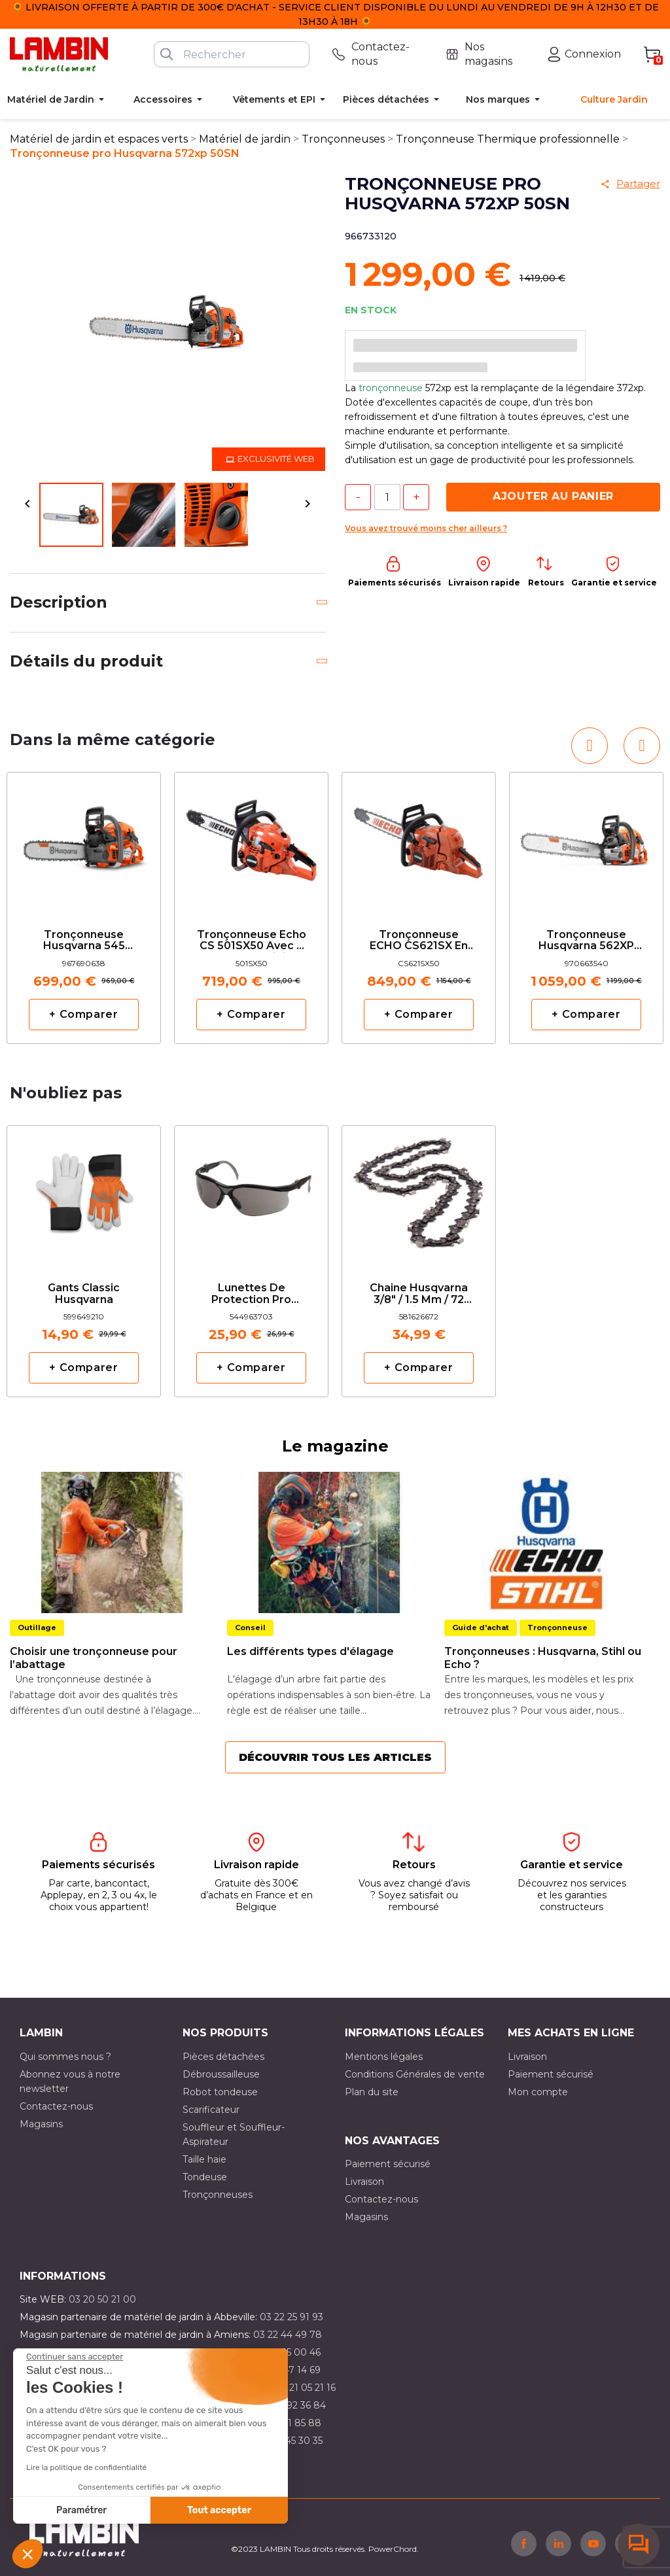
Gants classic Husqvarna (84, 1294)
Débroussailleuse (221, 2074)
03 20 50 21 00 (102, 2299)
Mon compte (538, 2092)
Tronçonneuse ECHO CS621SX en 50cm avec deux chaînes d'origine (419, 941)
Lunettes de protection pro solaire (251, 1294)
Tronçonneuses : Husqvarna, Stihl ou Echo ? (542, 1658)
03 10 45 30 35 (290, 2440)
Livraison (527, 2057)
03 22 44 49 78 (287, 2335)
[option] (84, 908)
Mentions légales (384, 2057)
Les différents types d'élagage (310, 1651)
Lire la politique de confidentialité (86, 2467)
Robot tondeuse (220, 2092)
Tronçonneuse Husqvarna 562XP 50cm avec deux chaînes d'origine (586, 941)
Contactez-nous (56, 2106)
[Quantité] (387, 497)
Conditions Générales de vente (415, 2074)
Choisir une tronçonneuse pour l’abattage (93, 1658)
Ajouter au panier (553, 496)
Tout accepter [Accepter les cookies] (219, 2510)
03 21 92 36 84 (293, 2405)
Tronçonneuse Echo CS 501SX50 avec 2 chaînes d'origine (251, 941)
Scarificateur (211, 2109)
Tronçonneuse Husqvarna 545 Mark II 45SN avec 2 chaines (83, 941)
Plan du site (371, 2092)
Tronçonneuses (218, 2195)
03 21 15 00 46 (288, 2352)
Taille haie (204, 2159)
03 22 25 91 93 (291, 2317)
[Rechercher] (231, 54)
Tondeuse (205, 2177)
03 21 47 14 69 (289, 2370)
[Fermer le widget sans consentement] (75, 2356)
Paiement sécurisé (550, 2074)
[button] (27, 2553)
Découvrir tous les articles (335, 1757)
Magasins (41, 2124)
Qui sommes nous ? (65, 2057)
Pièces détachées (223, 2057)
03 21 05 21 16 (305, 2387)
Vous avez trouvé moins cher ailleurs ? (426, 528)
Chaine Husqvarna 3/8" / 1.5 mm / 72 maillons (419, 1294)
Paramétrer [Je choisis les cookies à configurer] (81, 2510)
